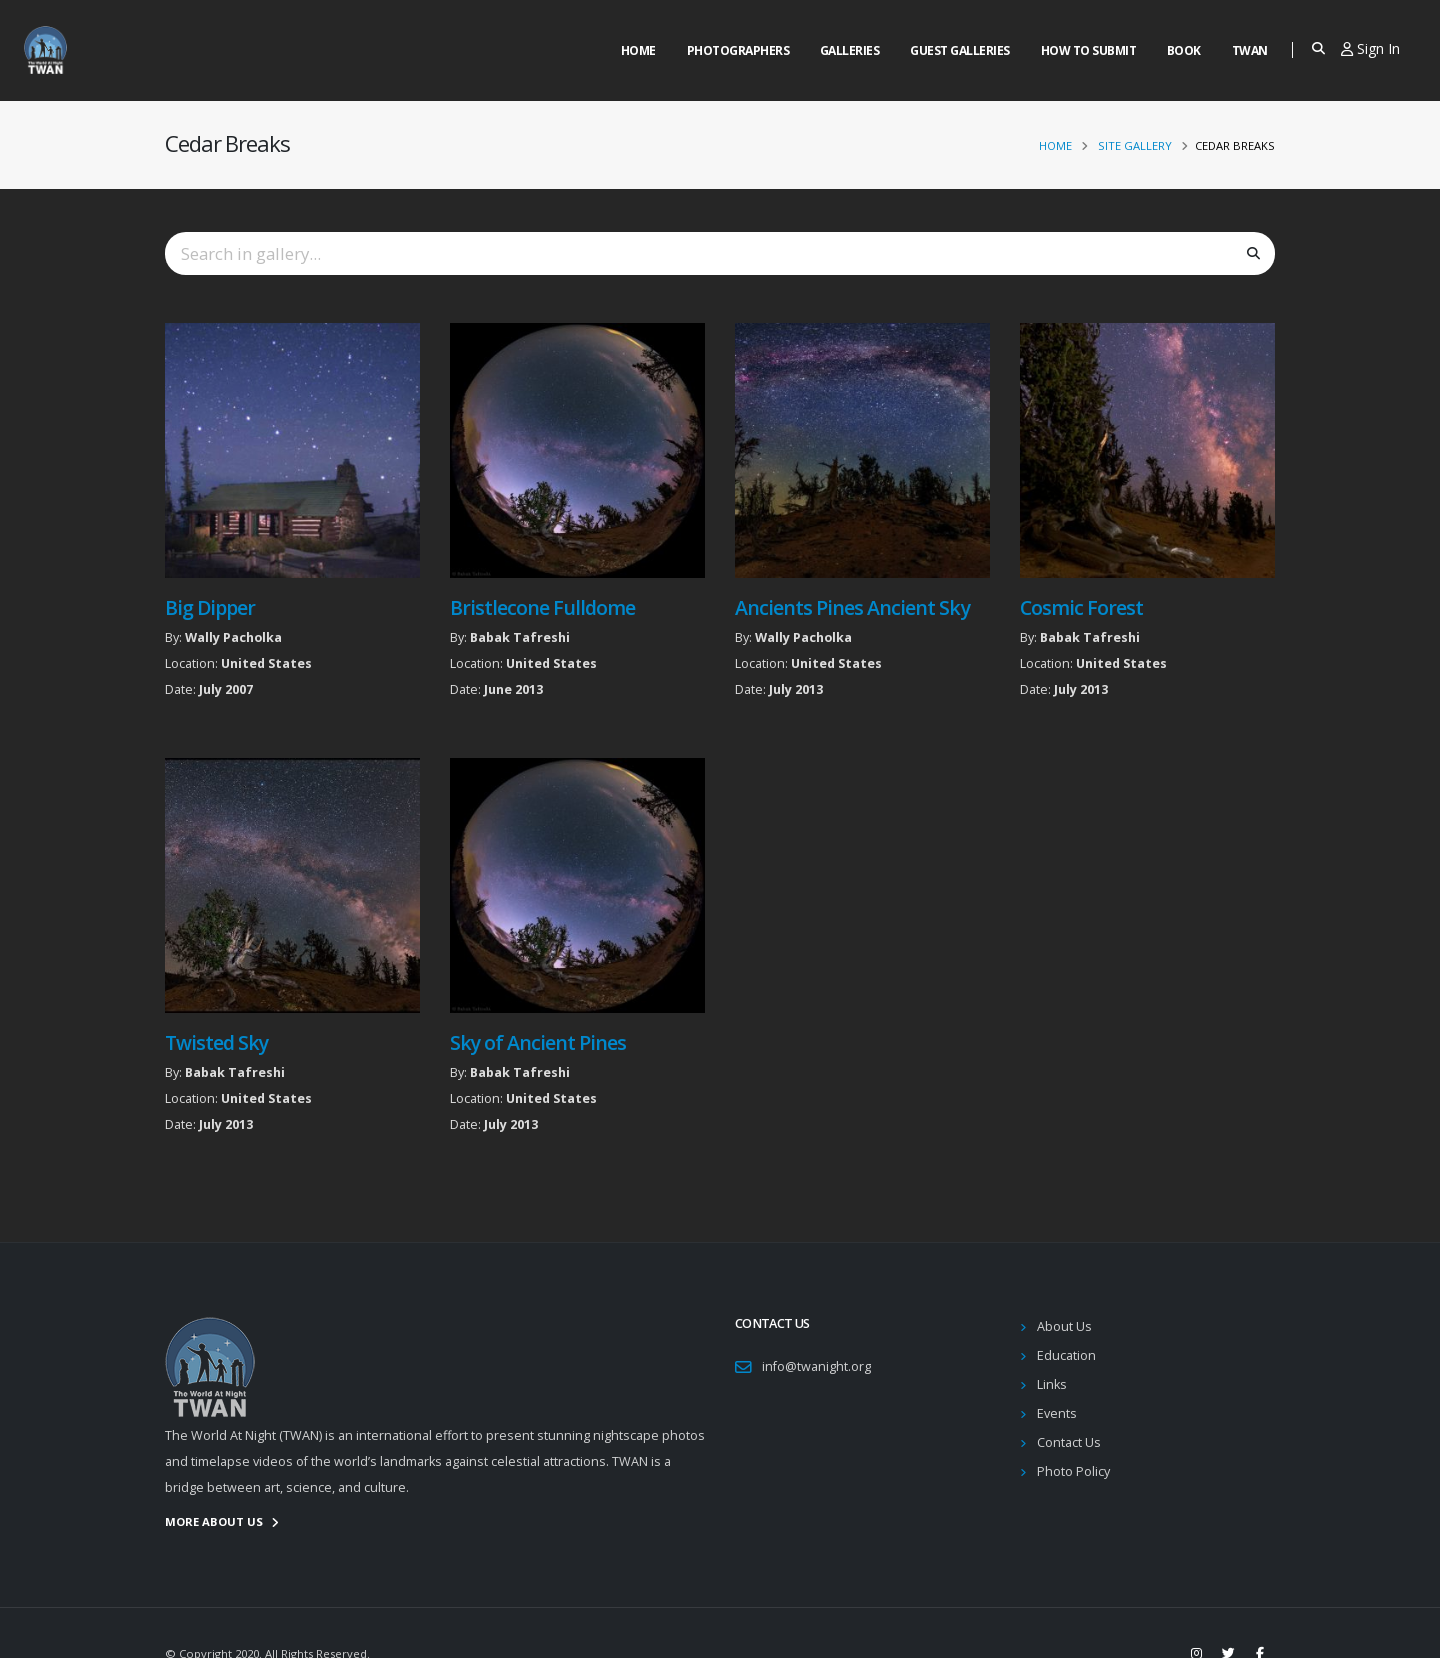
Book (1184, 50)
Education (1066, 1355)
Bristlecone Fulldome (542, 607)
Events (1057, 1413)
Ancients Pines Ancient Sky (852, 607)
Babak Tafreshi (520, 637)
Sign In (1370, 48)
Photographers (738, 50)
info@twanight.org (816, 1366)
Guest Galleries (960, 50)
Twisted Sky (216, 1042)
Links (1052, 1384)
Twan (1250, 50)
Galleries (850, 50)
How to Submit (1089, 50)
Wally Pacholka (233, 637)
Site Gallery (1135, 145)
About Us (1064, 1326)
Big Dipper (210, 607)
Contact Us (1069, 1442)
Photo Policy (1073, 1471)
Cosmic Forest (1081, 607)
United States (266, 663)
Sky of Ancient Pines (538, 1042)
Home (638, 50)
